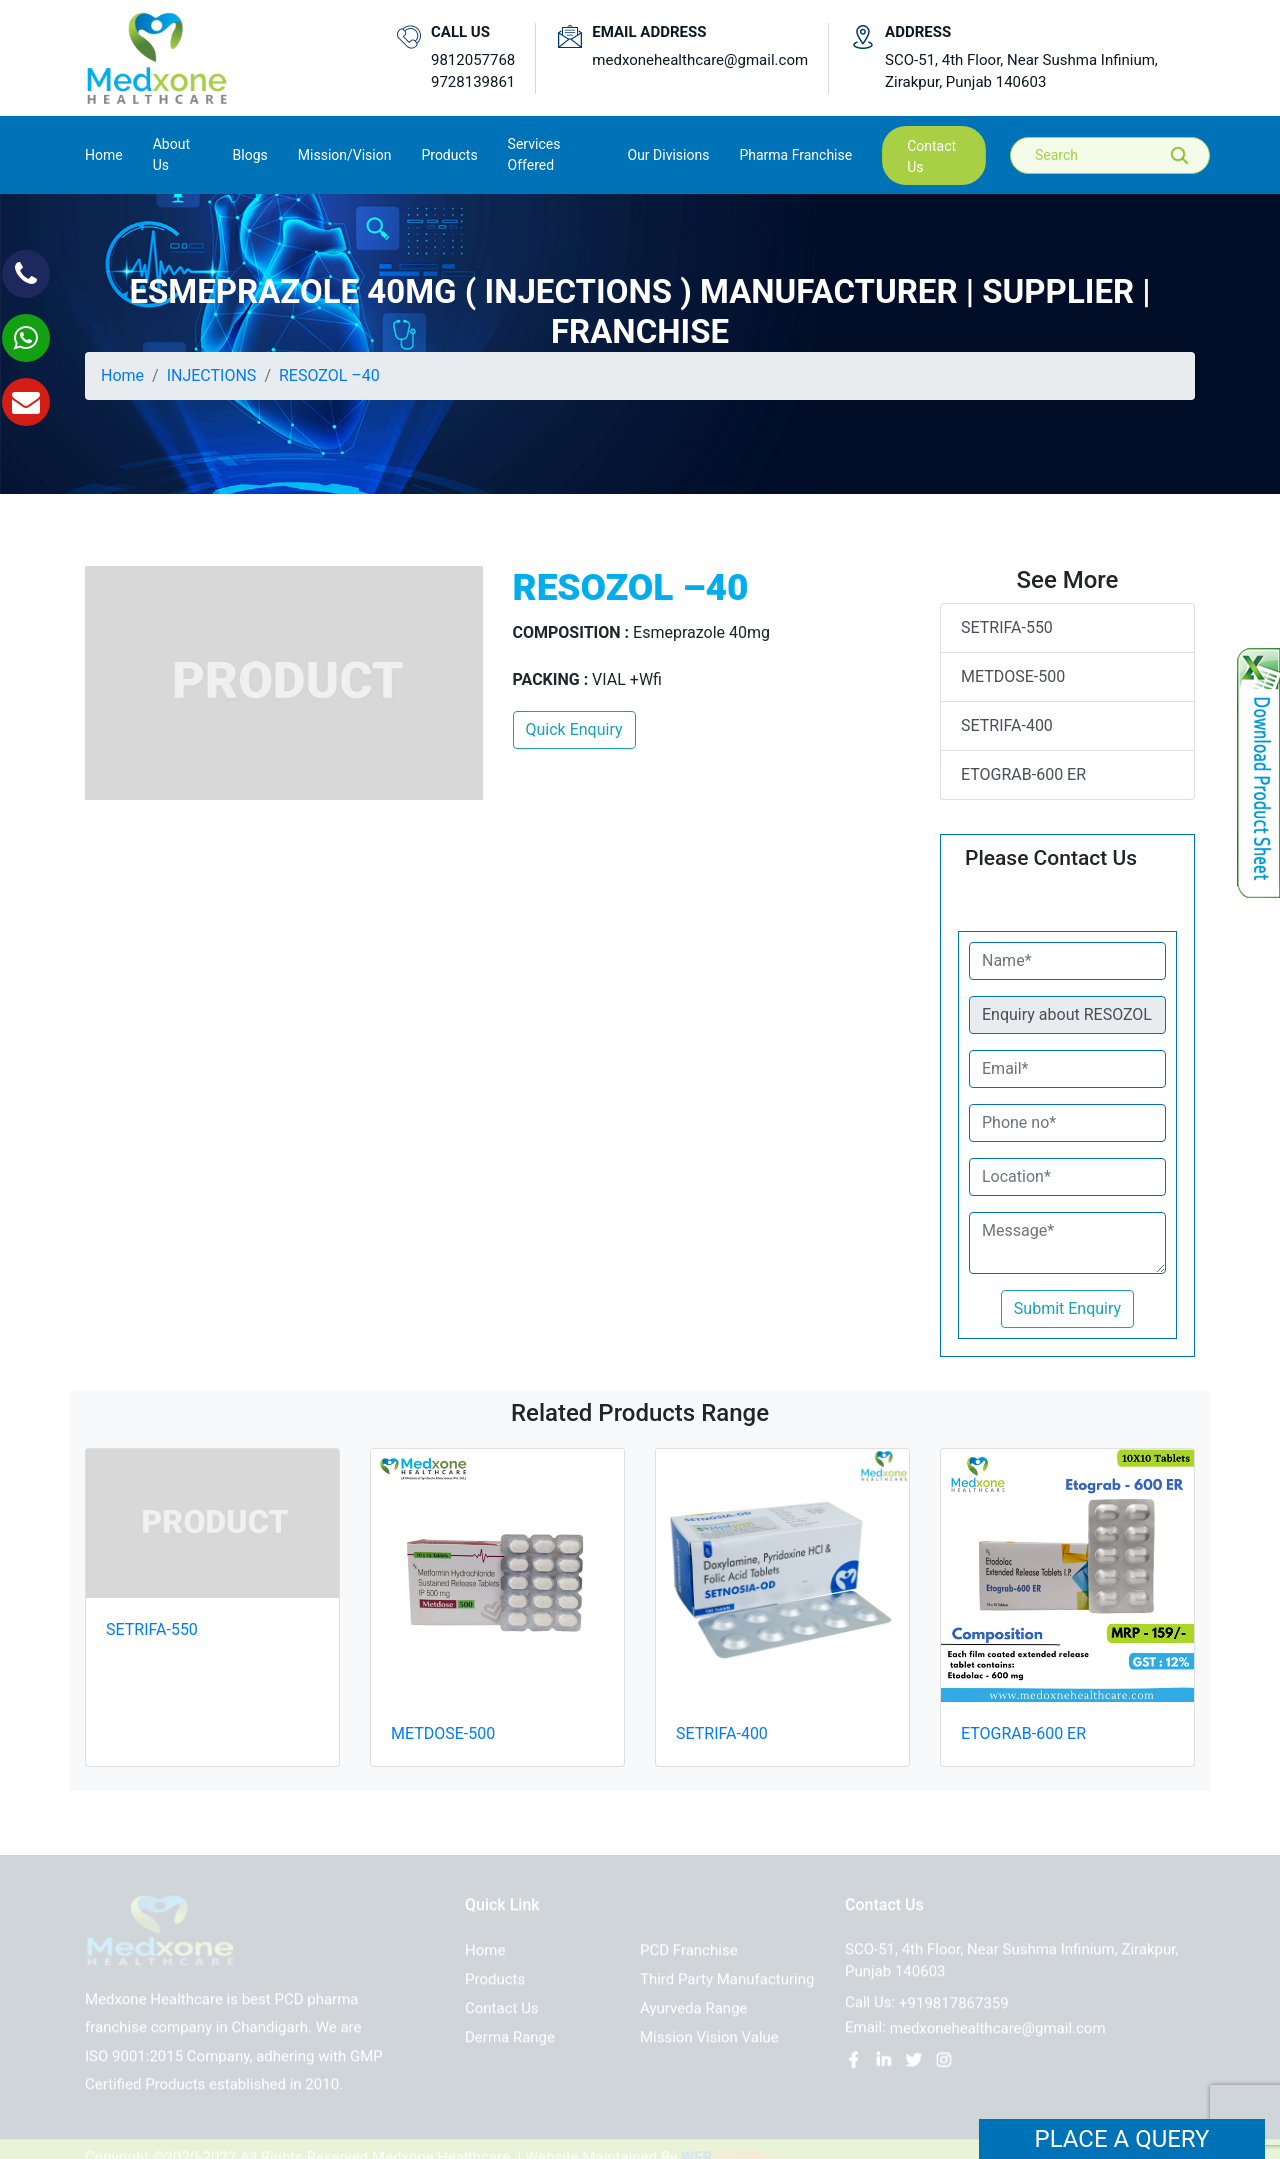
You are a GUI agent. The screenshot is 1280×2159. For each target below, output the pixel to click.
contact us (931, 156)
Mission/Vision (345, 155)
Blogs (250, 155)
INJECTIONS (212, 375)
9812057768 (473, 60)
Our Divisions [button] (669, 155)
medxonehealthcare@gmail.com (700, 60)
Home (104, 153)
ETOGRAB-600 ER (1023, 774)
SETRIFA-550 (1007, 627)
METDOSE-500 (1013, 676)
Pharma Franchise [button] (795, 155)
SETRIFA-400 (1007, 725)
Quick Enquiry (574, 729)
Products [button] (449, 155)
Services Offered (534, 154)
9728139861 (473, 82)
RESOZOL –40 (329, 375)
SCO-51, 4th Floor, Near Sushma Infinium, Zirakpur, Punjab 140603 (1021, 71)
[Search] (1124, 155)
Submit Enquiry (1067, 1308)
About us (171, 154)
